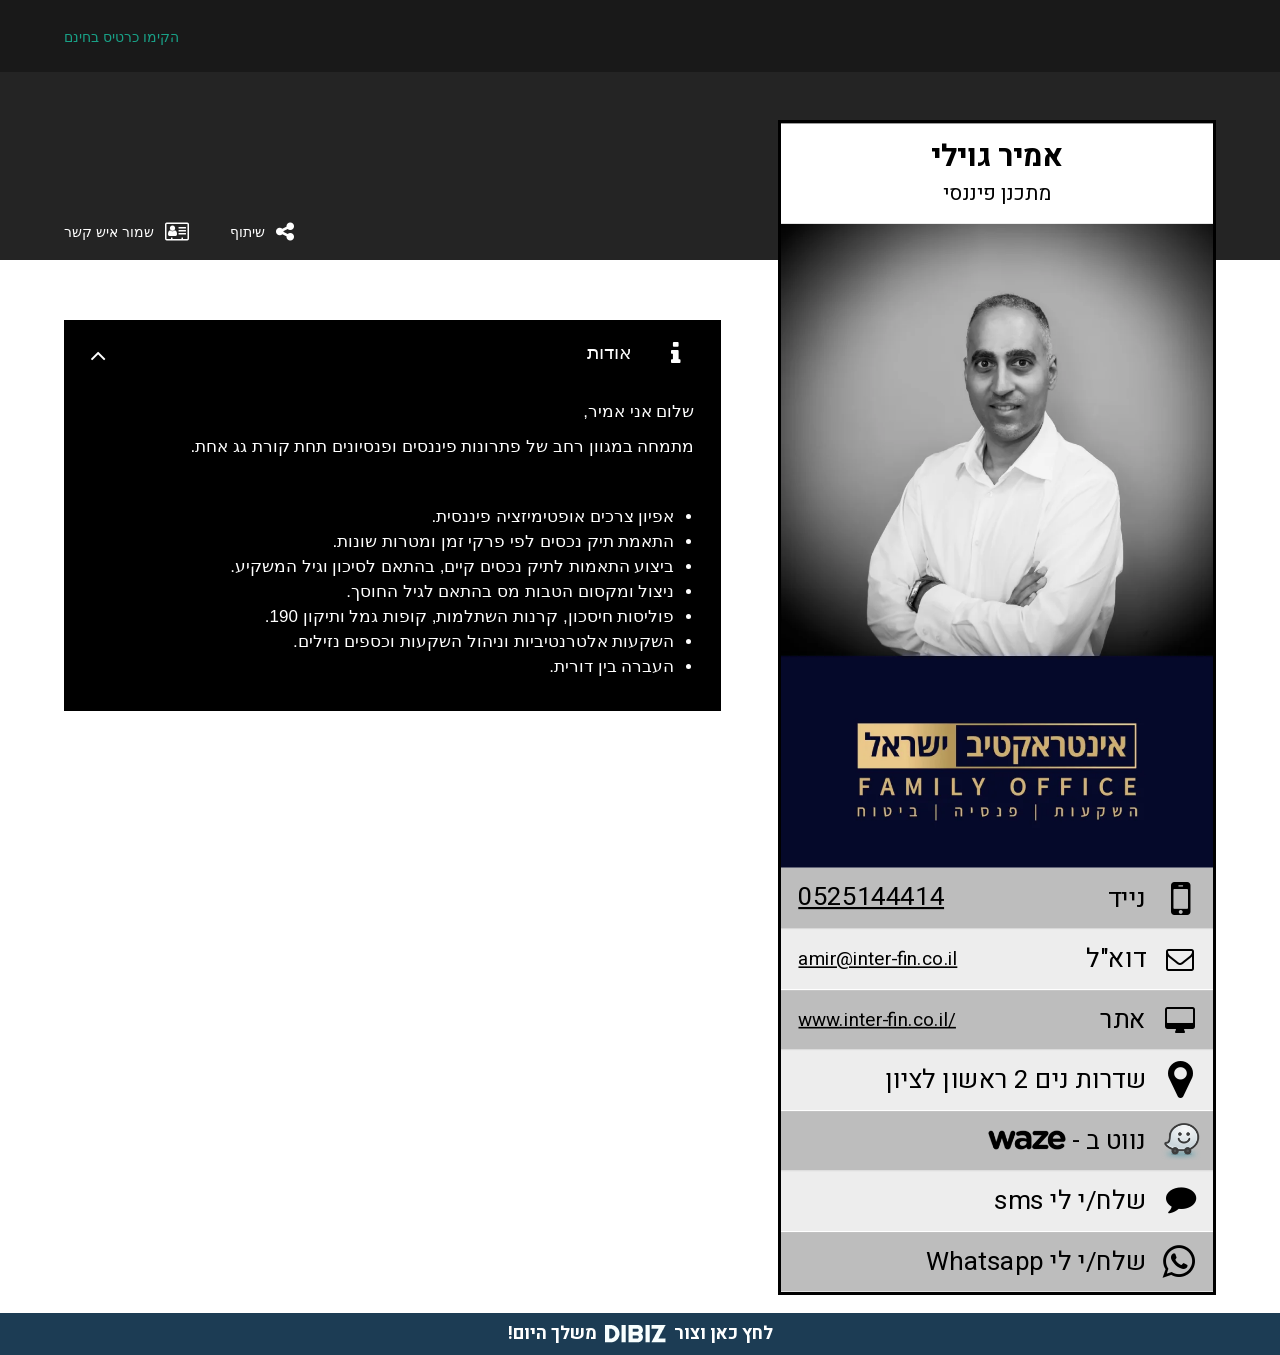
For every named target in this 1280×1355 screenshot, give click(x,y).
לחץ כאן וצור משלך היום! (640, 1333)
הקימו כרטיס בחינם (121, 37)
